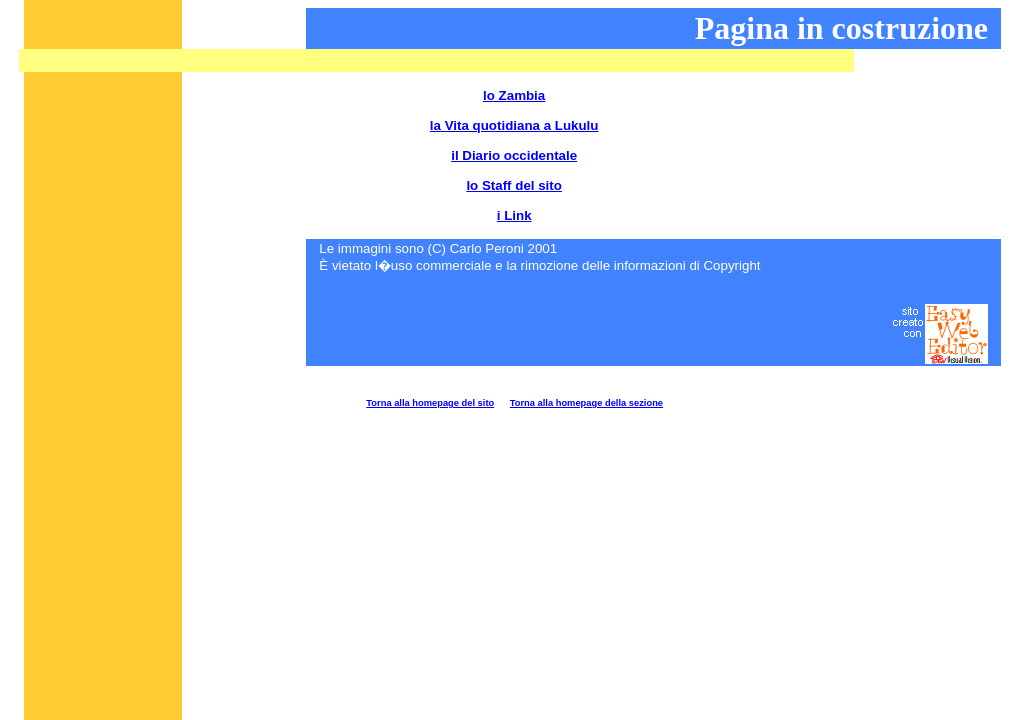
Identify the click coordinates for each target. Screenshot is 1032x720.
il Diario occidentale (514, 155)
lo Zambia (514, 95)
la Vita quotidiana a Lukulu (514, 125)
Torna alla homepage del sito (430, 403)
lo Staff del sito (514, 185)
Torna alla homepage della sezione (586, 403)
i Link (514, 215)
